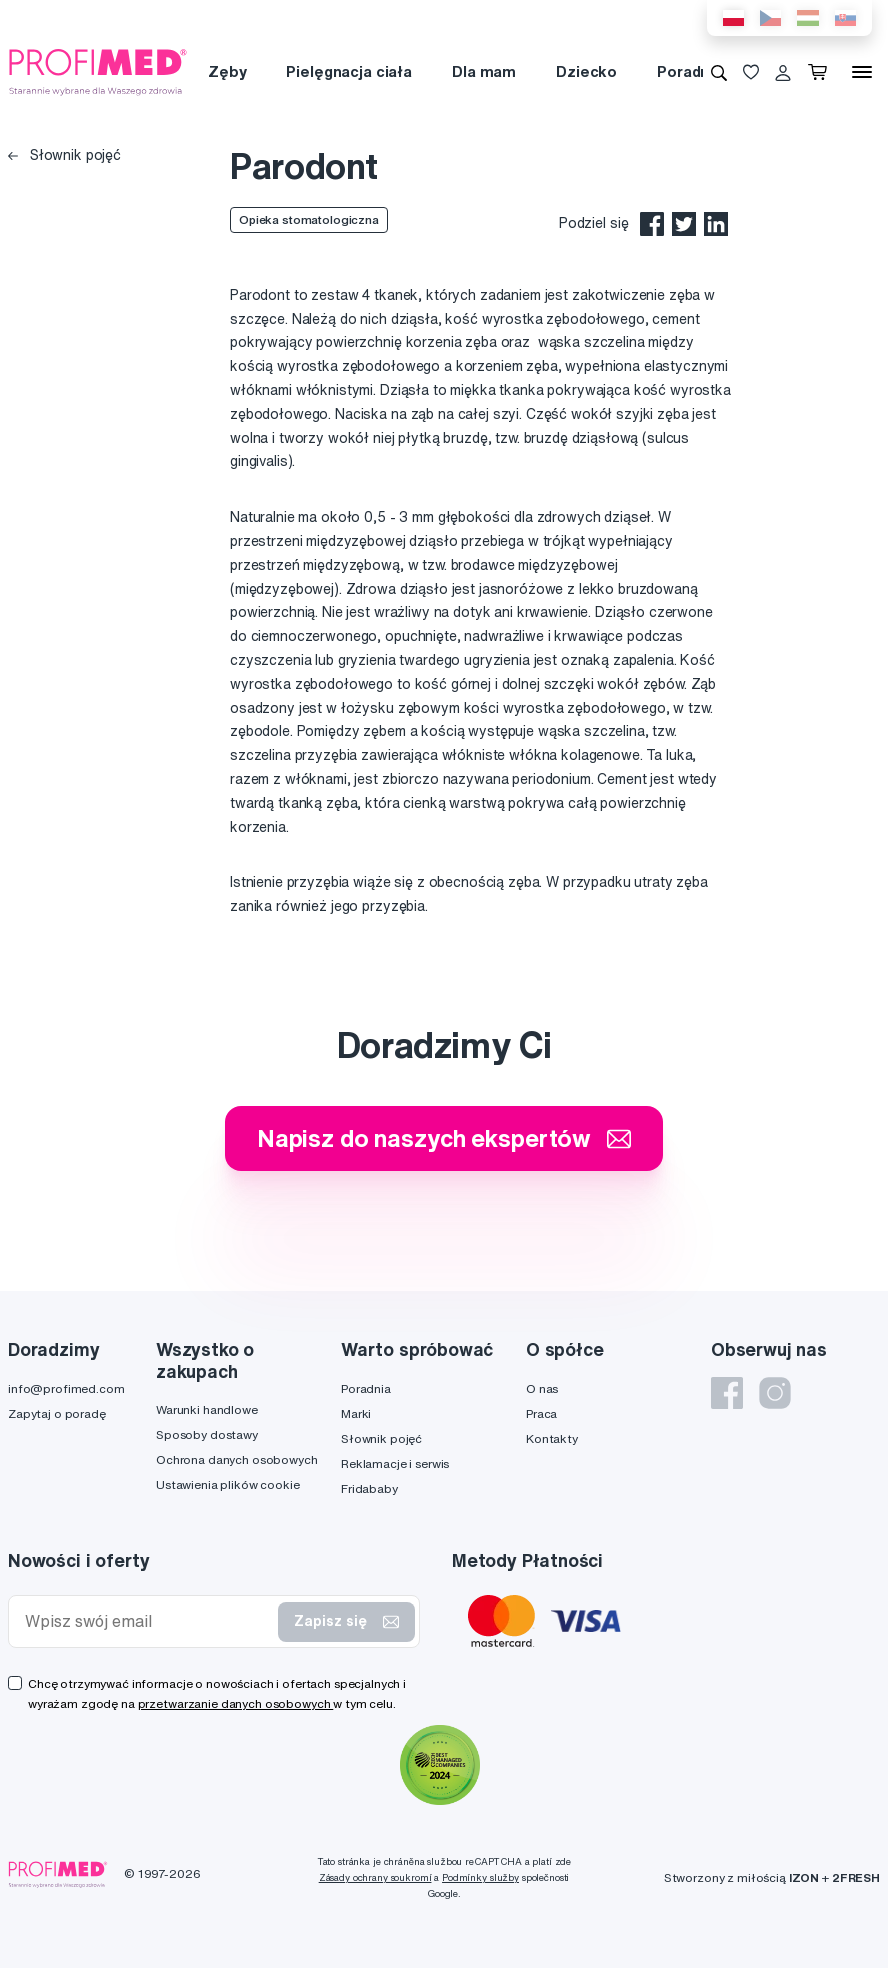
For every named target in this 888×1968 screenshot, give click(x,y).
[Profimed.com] (98, 71)
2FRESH (856, 1877)
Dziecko (586, 71)
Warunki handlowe (207, 1409)
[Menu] (862, 72)
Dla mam (484, 71)
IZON (804, 1877)
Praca (541, 1413)
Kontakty (552, 1438)
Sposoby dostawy (207, 1434)
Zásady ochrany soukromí (375, 1877)
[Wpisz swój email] (147, 1621)
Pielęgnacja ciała (349, 71)
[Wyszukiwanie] (719, 72)
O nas (542, 1388)
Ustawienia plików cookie (228, 1484)
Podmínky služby (480, 1877)
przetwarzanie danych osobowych (236, 1703)
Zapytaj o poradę (57, 1413)
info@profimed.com (66, 1388)
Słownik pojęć (64, 155)
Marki (356, 1413)
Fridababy (369, 1488)
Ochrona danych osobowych (237, 1459)
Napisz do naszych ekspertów (444, 1138)
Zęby (227, 71)
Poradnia (689, 71)
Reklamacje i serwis (395, 1463)
